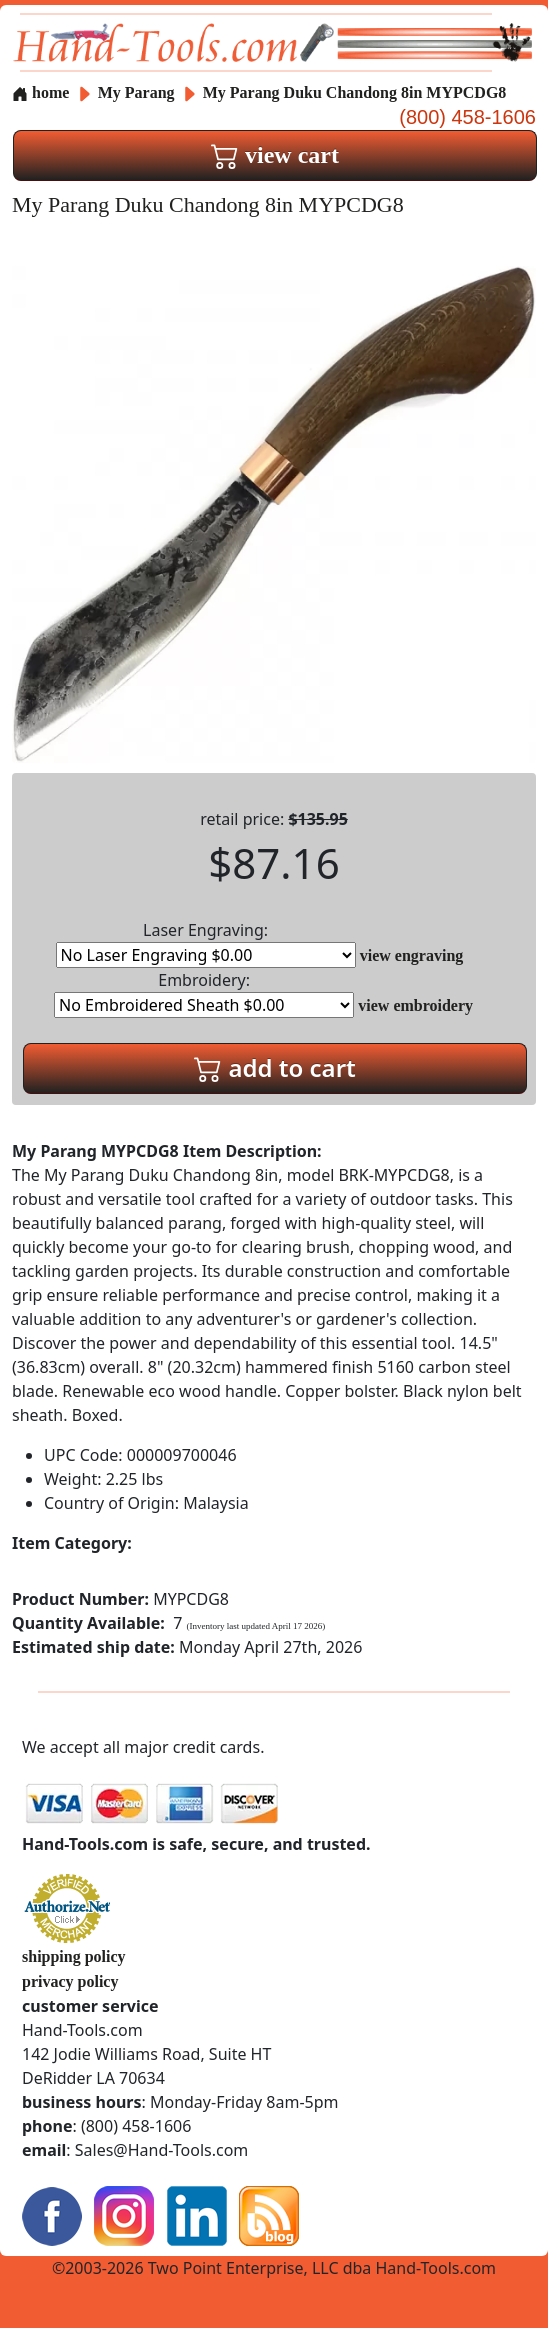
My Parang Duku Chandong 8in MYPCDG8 (355, 92)
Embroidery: (204, 993)
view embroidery (415, 1005)
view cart (275, 155)
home (40, 92)
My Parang (138, 92)
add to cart (275, 1067)
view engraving (412, 955)
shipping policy (74, 1956)
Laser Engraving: (206, 943)
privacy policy (70, 1981)
